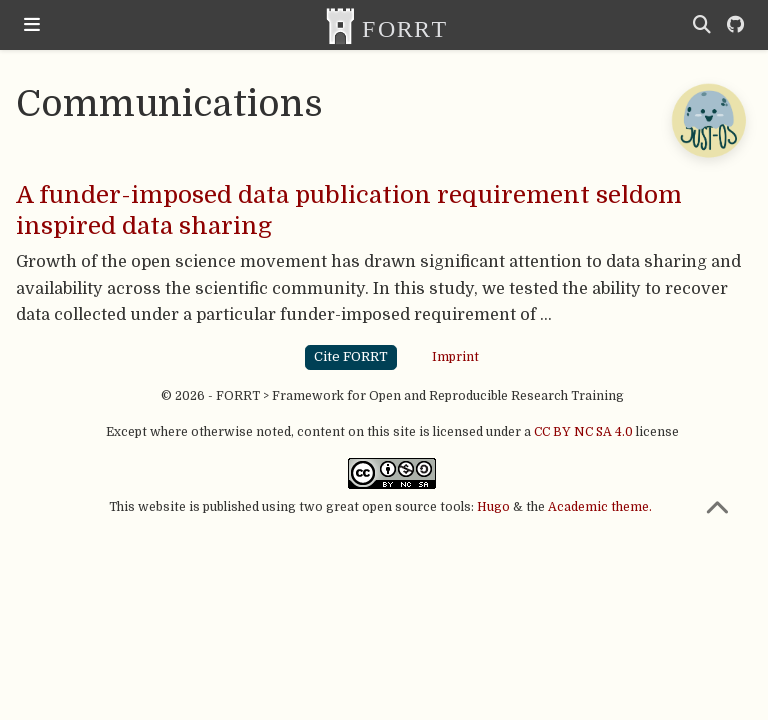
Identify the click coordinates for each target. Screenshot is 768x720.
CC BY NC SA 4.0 (583, 432)
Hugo (493, 507)
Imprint (455, 357)
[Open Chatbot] (708, 120)
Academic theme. (600, 507)
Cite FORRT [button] (351, 356)
